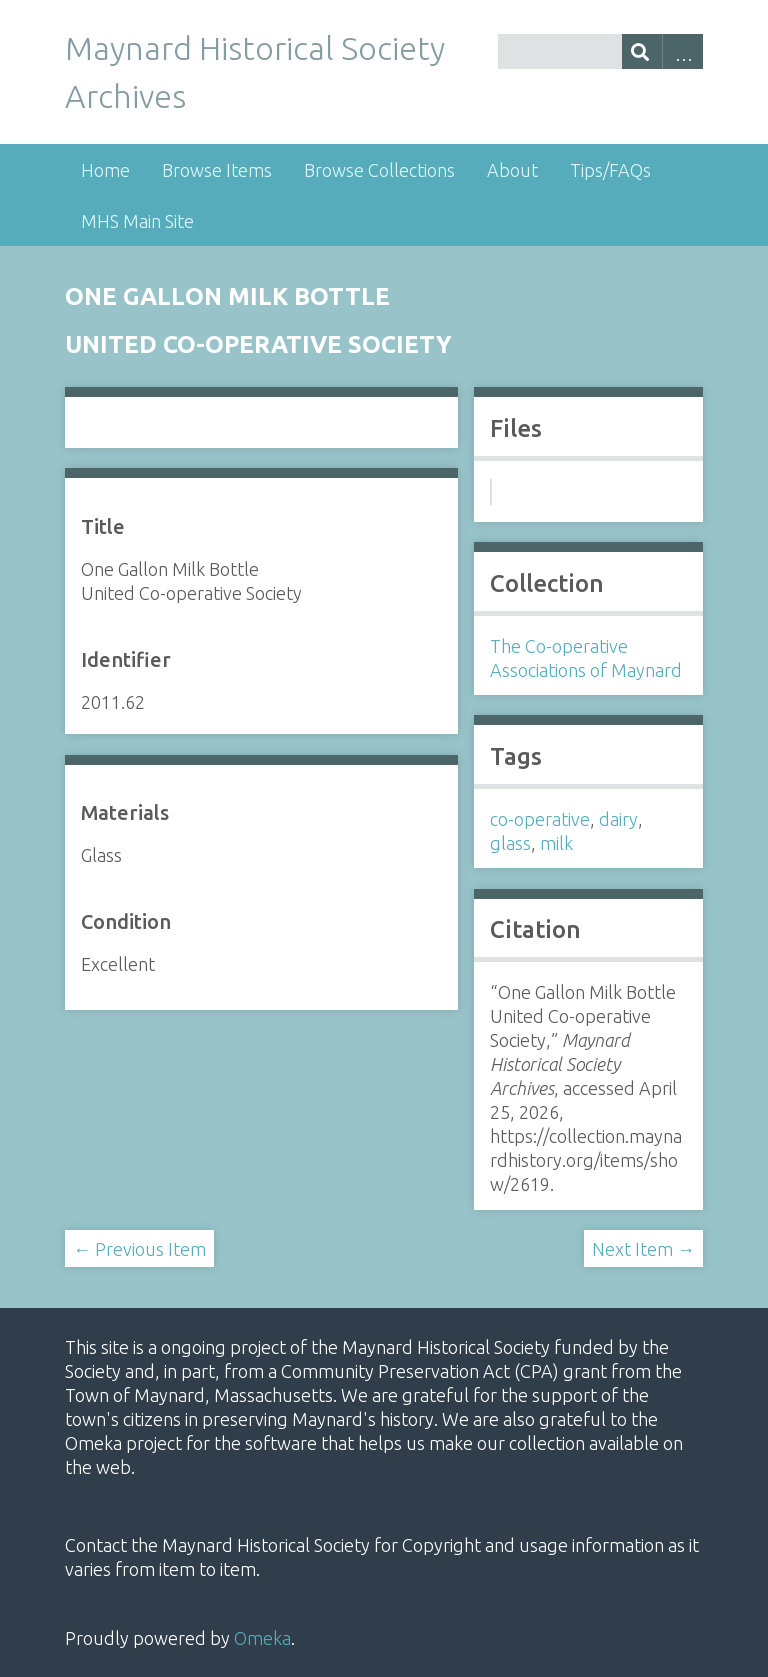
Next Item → (643, 1249)
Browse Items (217, 170)
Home (105, 170)
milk (556, 843)
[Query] (600, 51)
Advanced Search (682, 51)
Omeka (262, 1638)
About (512, 170)
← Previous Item (139, 1249)
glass (510, 843)
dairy (618, 819)
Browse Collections (379, 170)
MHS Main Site (137, 221)
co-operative (540, 819)
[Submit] (642, 51)
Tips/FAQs (610, 170)
